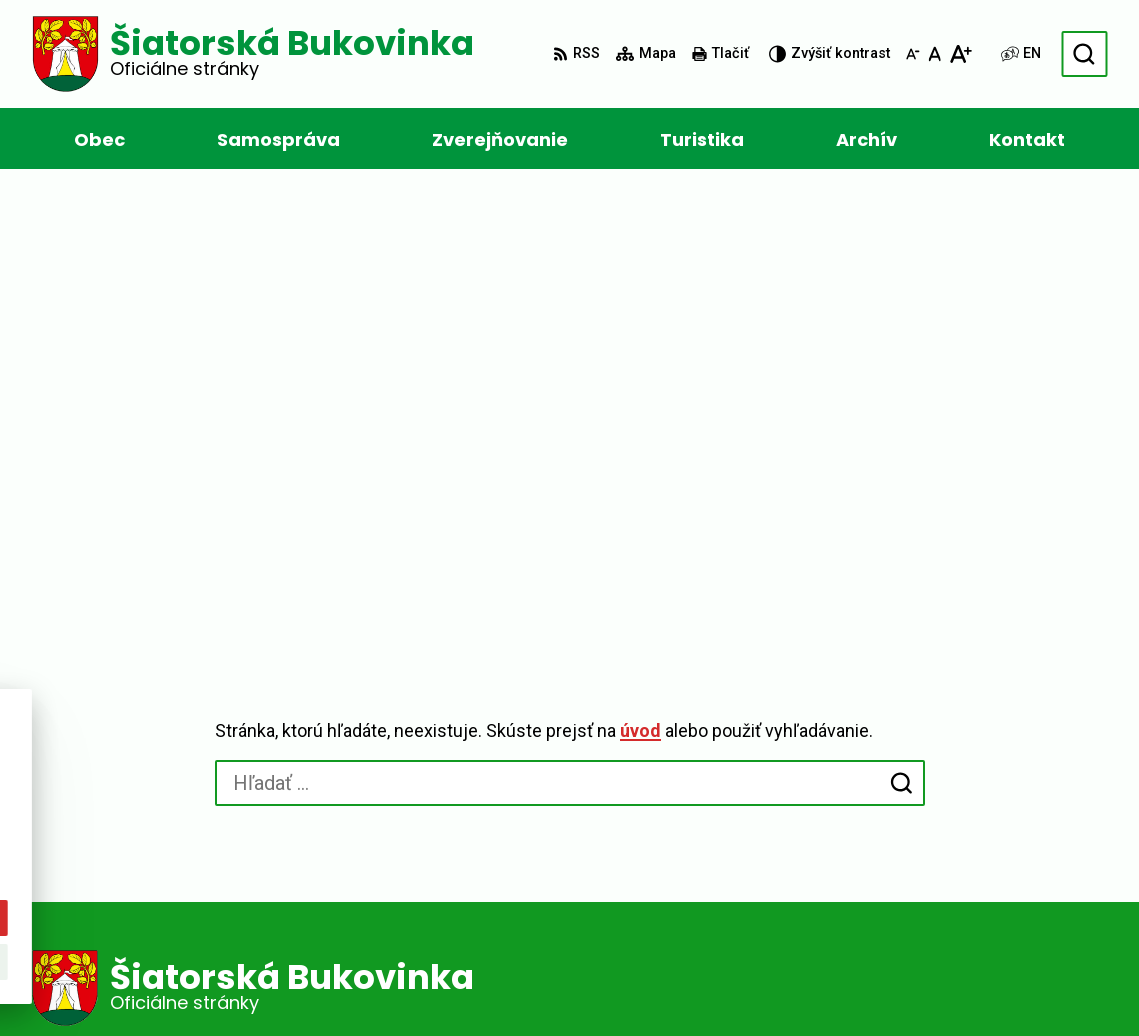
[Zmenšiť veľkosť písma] (913, 54)
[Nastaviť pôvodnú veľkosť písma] (934, 54)
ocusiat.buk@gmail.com (632, 890)
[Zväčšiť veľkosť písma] (960, 54)
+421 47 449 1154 (607, 866)
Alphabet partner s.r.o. (305, 982)
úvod (640, 279)
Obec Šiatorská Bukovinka (623, 982)
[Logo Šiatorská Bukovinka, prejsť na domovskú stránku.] (253, 54)
